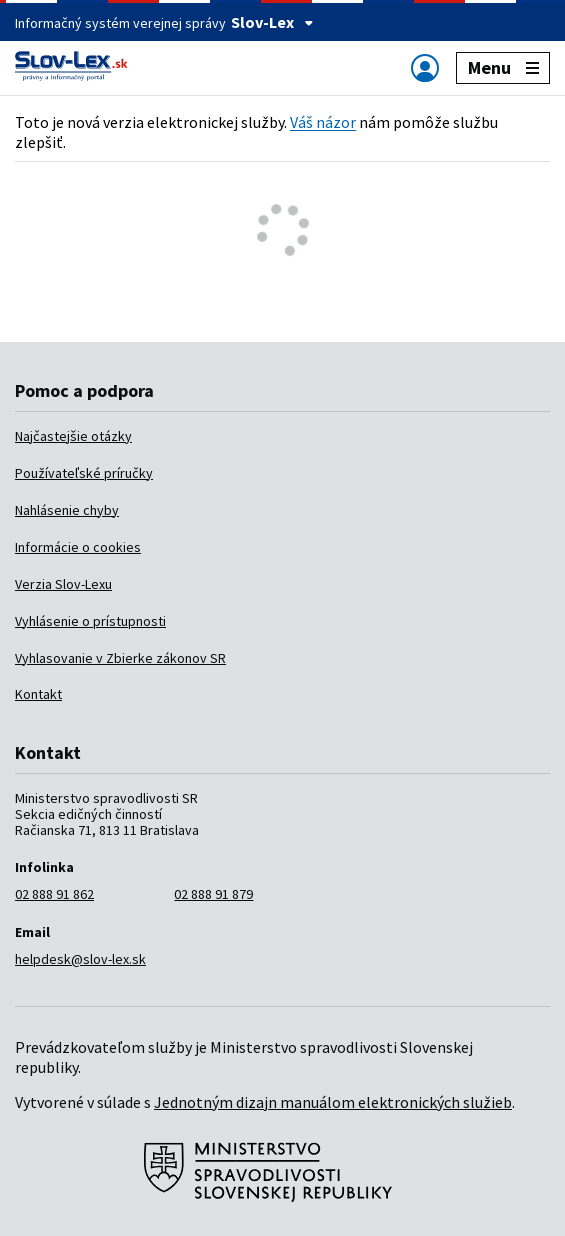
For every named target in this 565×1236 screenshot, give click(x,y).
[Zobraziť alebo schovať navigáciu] (425, 67)
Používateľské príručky (84, 473)
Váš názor (323, 122)
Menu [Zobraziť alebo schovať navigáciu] (503, 67)
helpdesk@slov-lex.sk (80, 959)
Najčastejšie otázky (73, 436)
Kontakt (38, 694)
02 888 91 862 (54, 894)
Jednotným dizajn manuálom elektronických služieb (333, 1102)
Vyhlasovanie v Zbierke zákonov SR (120, 658)
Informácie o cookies (78, 547)
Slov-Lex (272, 22)
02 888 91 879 (213, 894)
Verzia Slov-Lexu (63, 584)
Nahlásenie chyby (67, 510)
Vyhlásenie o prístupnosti (90, 621)
